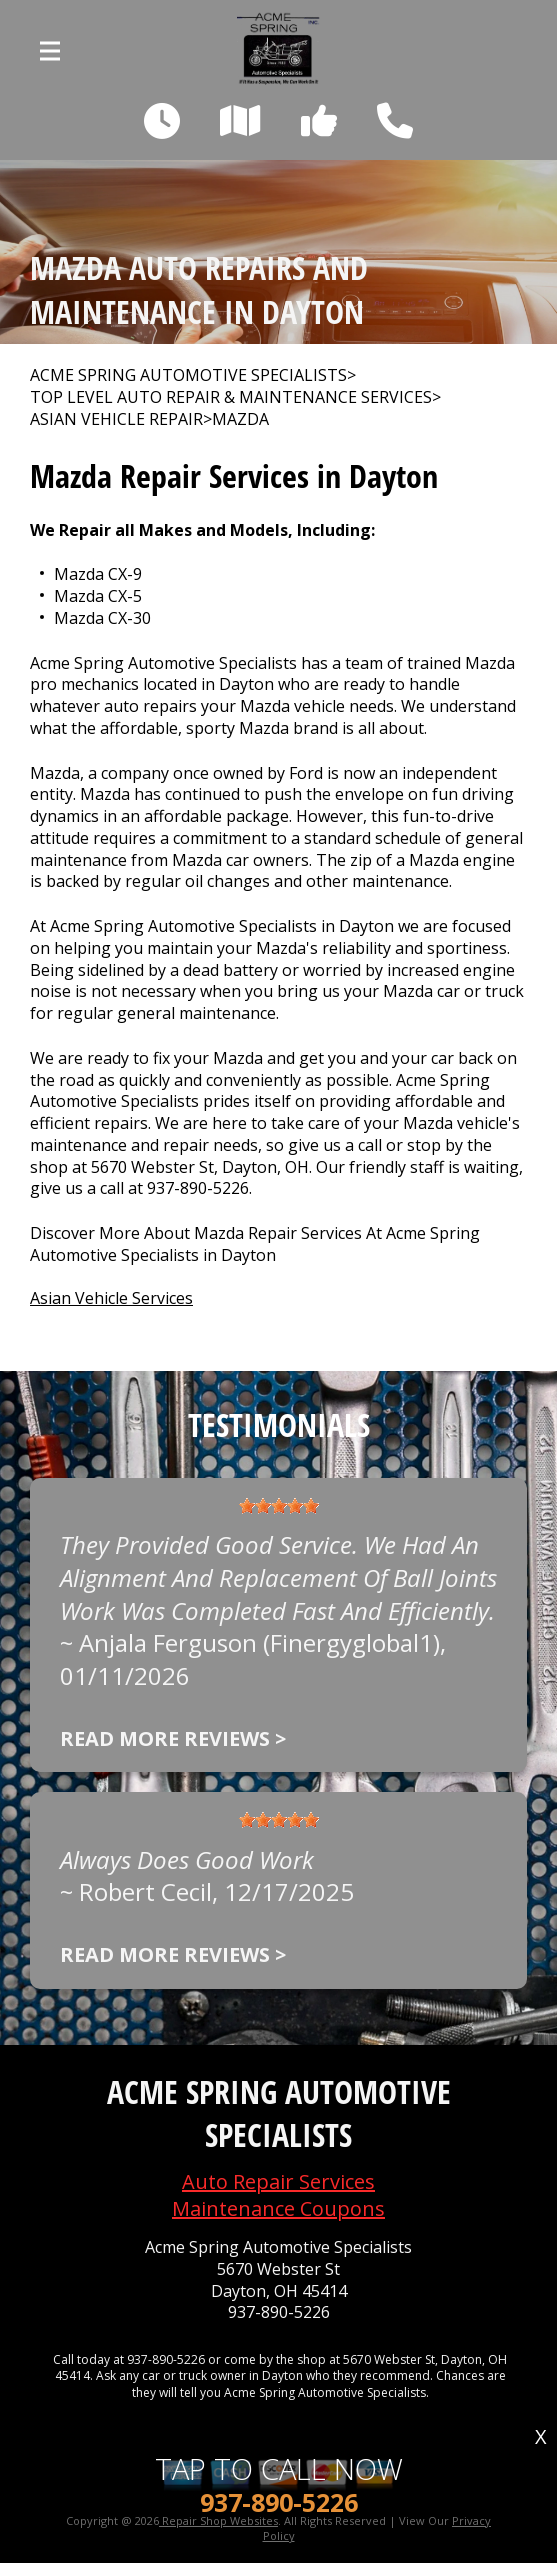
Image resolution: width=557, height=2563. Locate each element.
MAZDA (240, 419)
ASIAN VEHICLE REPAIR (116, 419)
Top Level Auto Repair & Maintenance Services (231, 397)
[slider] (279, 1506)
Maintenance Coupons (278, 2208)
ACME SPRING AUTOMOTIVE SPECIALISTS (188, 375)
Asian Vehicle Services (111, 1298)
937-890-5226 (198, 1188)
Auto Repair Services (278, 2181)
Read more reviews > (173, 1738)
